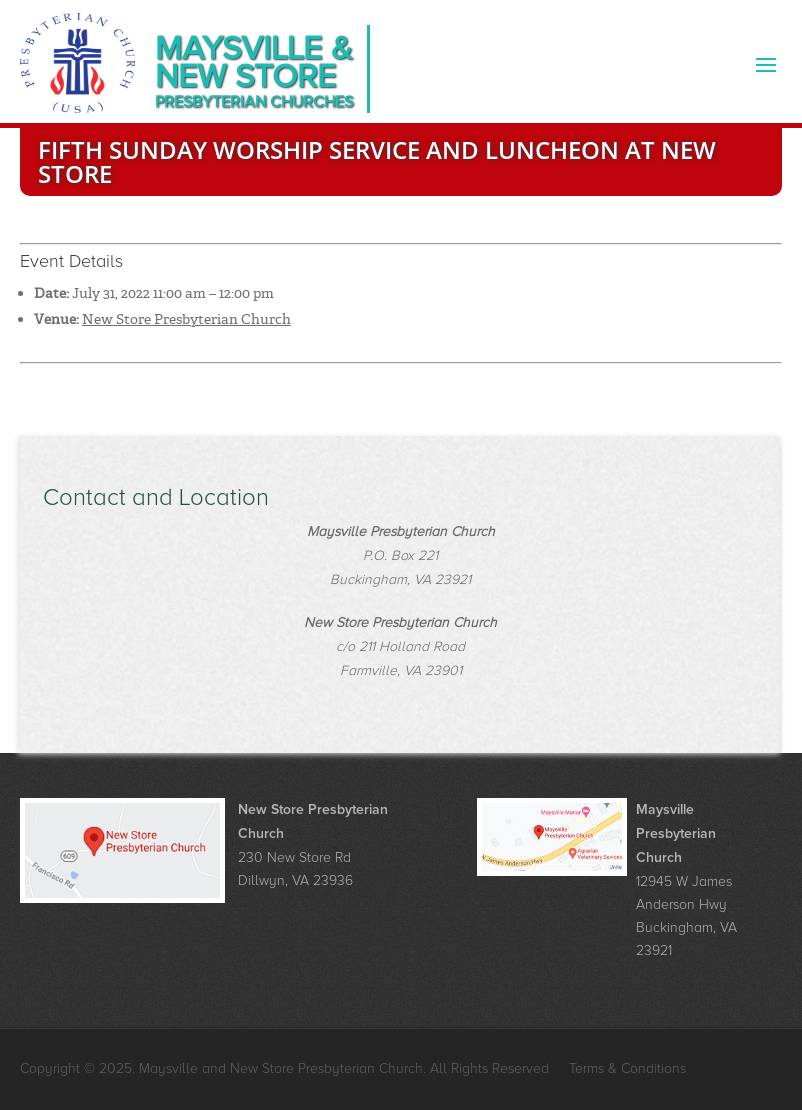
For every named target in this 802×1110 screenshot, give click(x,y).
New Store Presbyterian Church (186, 319)
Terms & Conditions (627, 1068)
